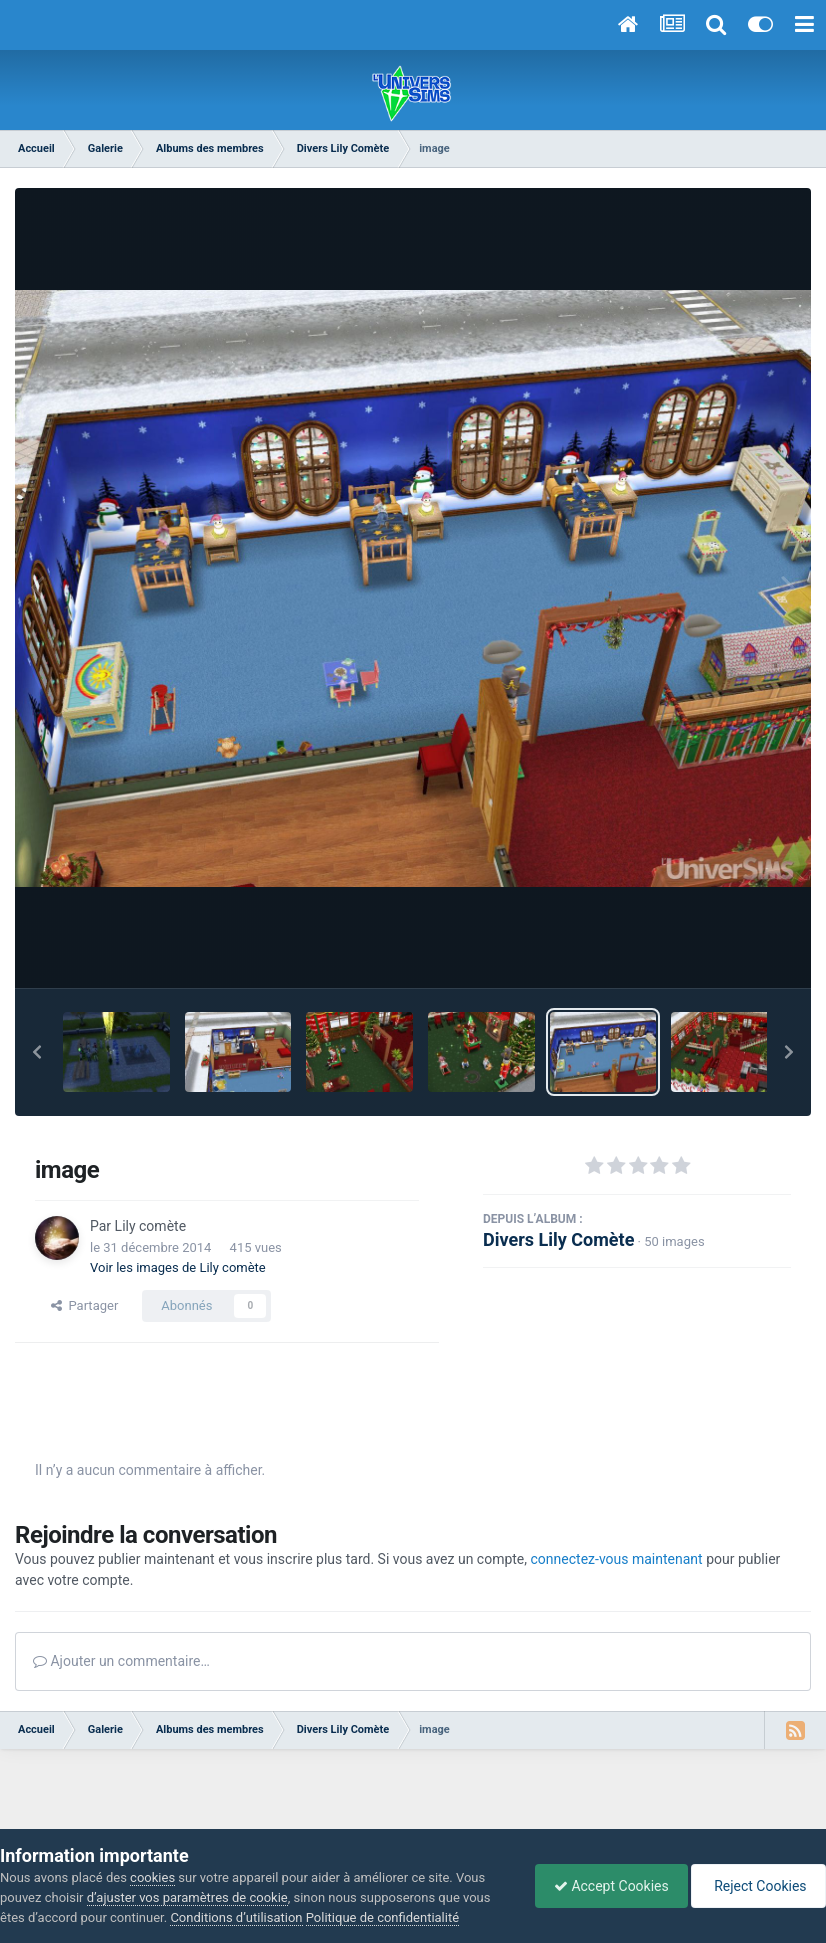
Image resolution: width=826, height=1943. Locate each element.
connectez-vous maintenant (617, 1559)
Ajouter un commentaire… (121, 1661)
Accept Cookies (606, 1886)
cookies (152, 1877)
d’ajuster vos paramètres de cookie (187, 1897)
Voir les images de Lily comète (178, 1267)
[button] (37, 1052)
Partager (84, 1305)
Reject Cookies (757, 1886)
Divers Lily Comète (558, 1239)
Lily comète (150, 1226)
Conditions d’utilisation (236, 1917)
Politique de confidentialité (382, 1917)
